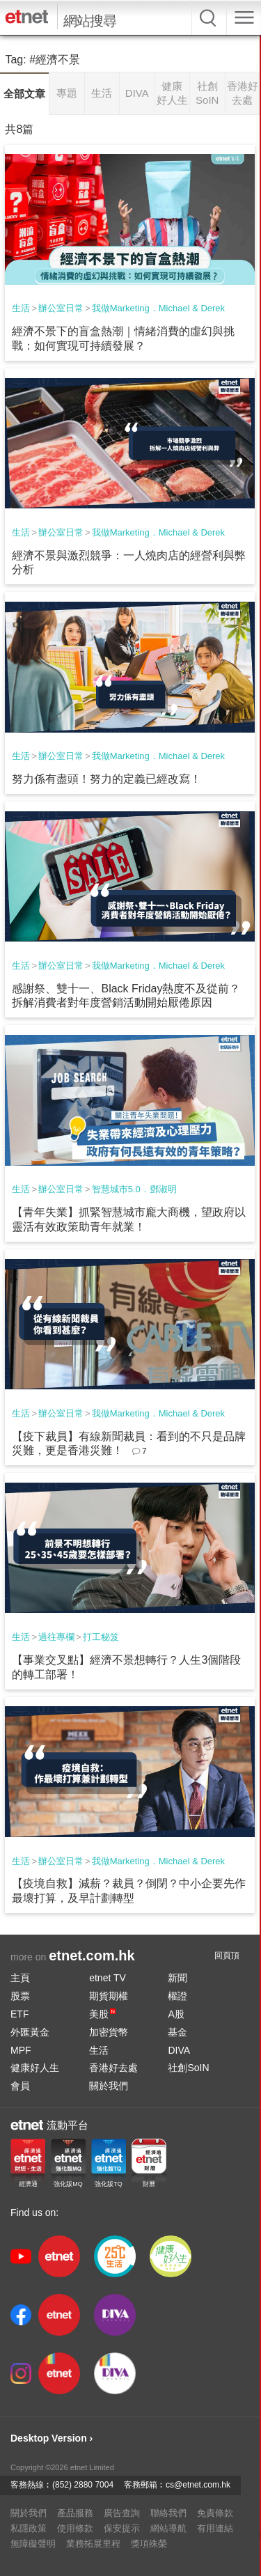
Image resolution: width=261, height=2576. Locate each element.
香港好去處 (113, 2067)
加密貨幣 (108, 2032)
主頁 (20, 1977)
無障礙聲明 (33, 2543)
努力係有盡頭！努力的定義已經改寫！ (106, 779)
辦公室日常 (61, 308)
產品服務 (75, 2513)
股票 (20, 1995)
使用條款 (75, 2528)
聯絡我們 (168, 2513)
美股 (102, 2014)
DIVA (179, 2050)
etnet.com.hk (91, 1955)
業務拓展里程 (93, 2543)
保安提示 (122, 2528)
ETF (19, 2014)
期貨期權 (108, 1995)
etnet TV (107, 1977)
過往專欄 (56, 1637)
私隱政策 (28, 2528)
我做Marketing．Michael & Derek (158, 308)
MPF (20, 2050)
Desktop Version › (51, 2438)
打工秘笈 (101, 1637)
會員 (20, 2085)
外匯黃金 (29, 2032)
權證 (177, 1995)
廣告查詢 (122, 2513)
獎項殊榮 (149, 2543)
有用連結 (215, 2528)
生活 (21, 308)
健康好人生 (34, 2067)
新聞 (177, 1977)
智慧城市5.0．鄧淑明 (134, 1189)
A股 (176, 2014)
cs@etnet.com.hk (198, 2485)
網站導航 (168, 2528)
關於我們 (108, 2085)
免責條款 (215, 2513)
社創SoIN (188, 2067)
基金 (177, 2032)
